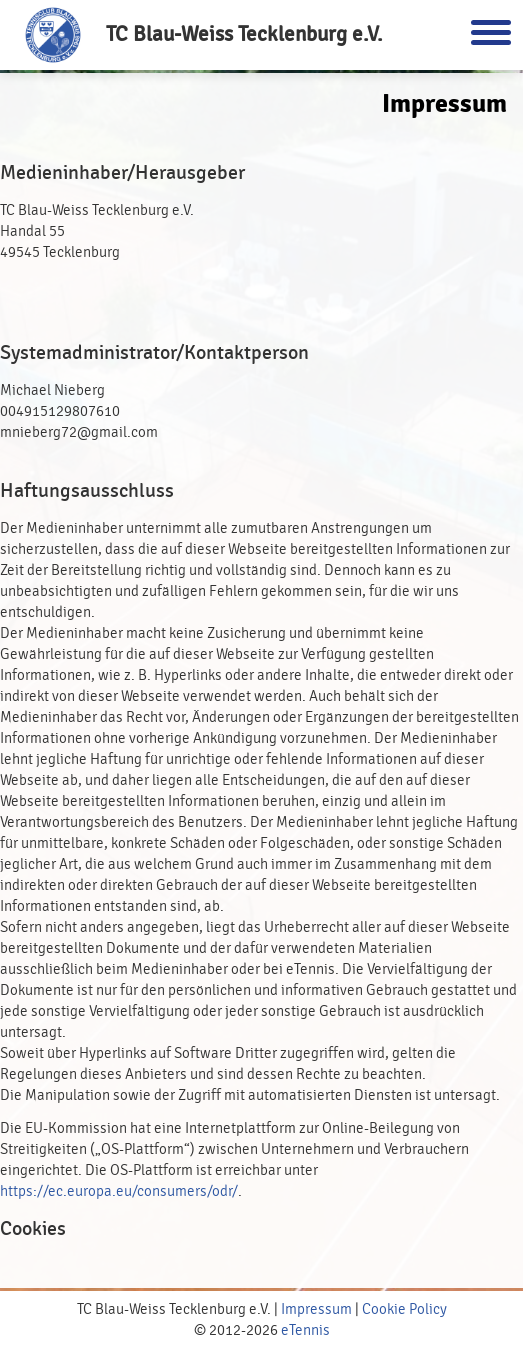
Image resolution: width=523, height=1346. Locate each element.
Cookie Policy (404, 1309)
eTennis (305, 1330)
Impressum (316, 1309)
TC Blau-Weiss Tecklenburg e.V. (244, 34)
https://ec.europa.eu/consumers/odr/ (119, 1191)
